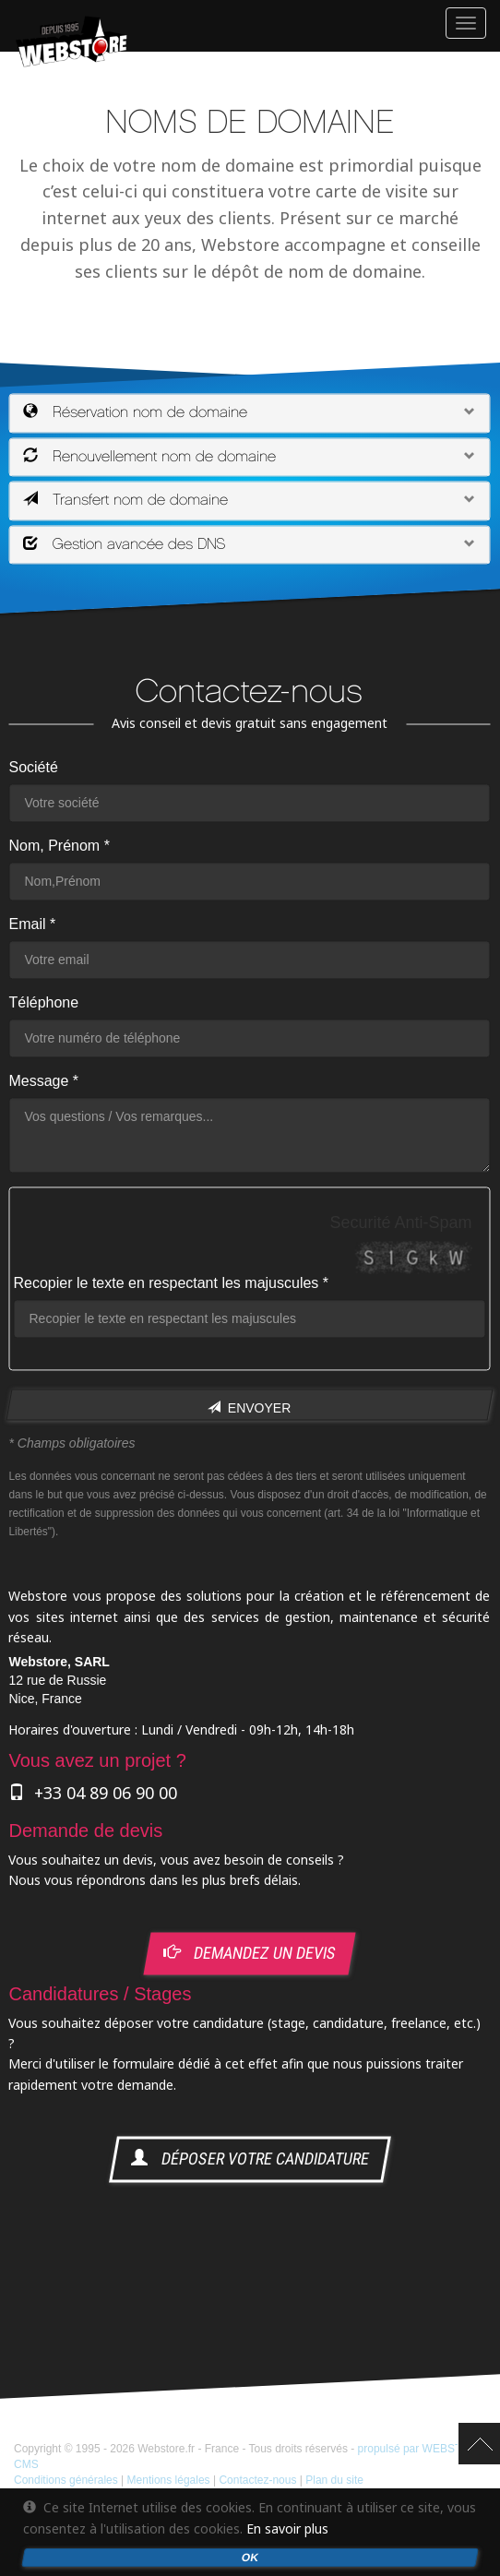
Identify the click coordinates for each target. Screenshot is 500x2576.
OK (250, 2557)
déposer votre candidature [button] (250, 2159)
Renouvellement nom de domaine (149, 456)
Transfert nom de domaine (125, 500)
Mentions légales (168, 2480)
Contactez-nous (257, 2480)
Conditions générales (66, 2480)
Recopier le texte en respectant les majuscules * (170, 1284)
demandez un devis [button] (251, 1952)
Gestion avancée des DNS (124, 544)
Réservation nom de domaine (135, 412)
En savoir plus (287, 2528)
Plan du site (334, 2480)
